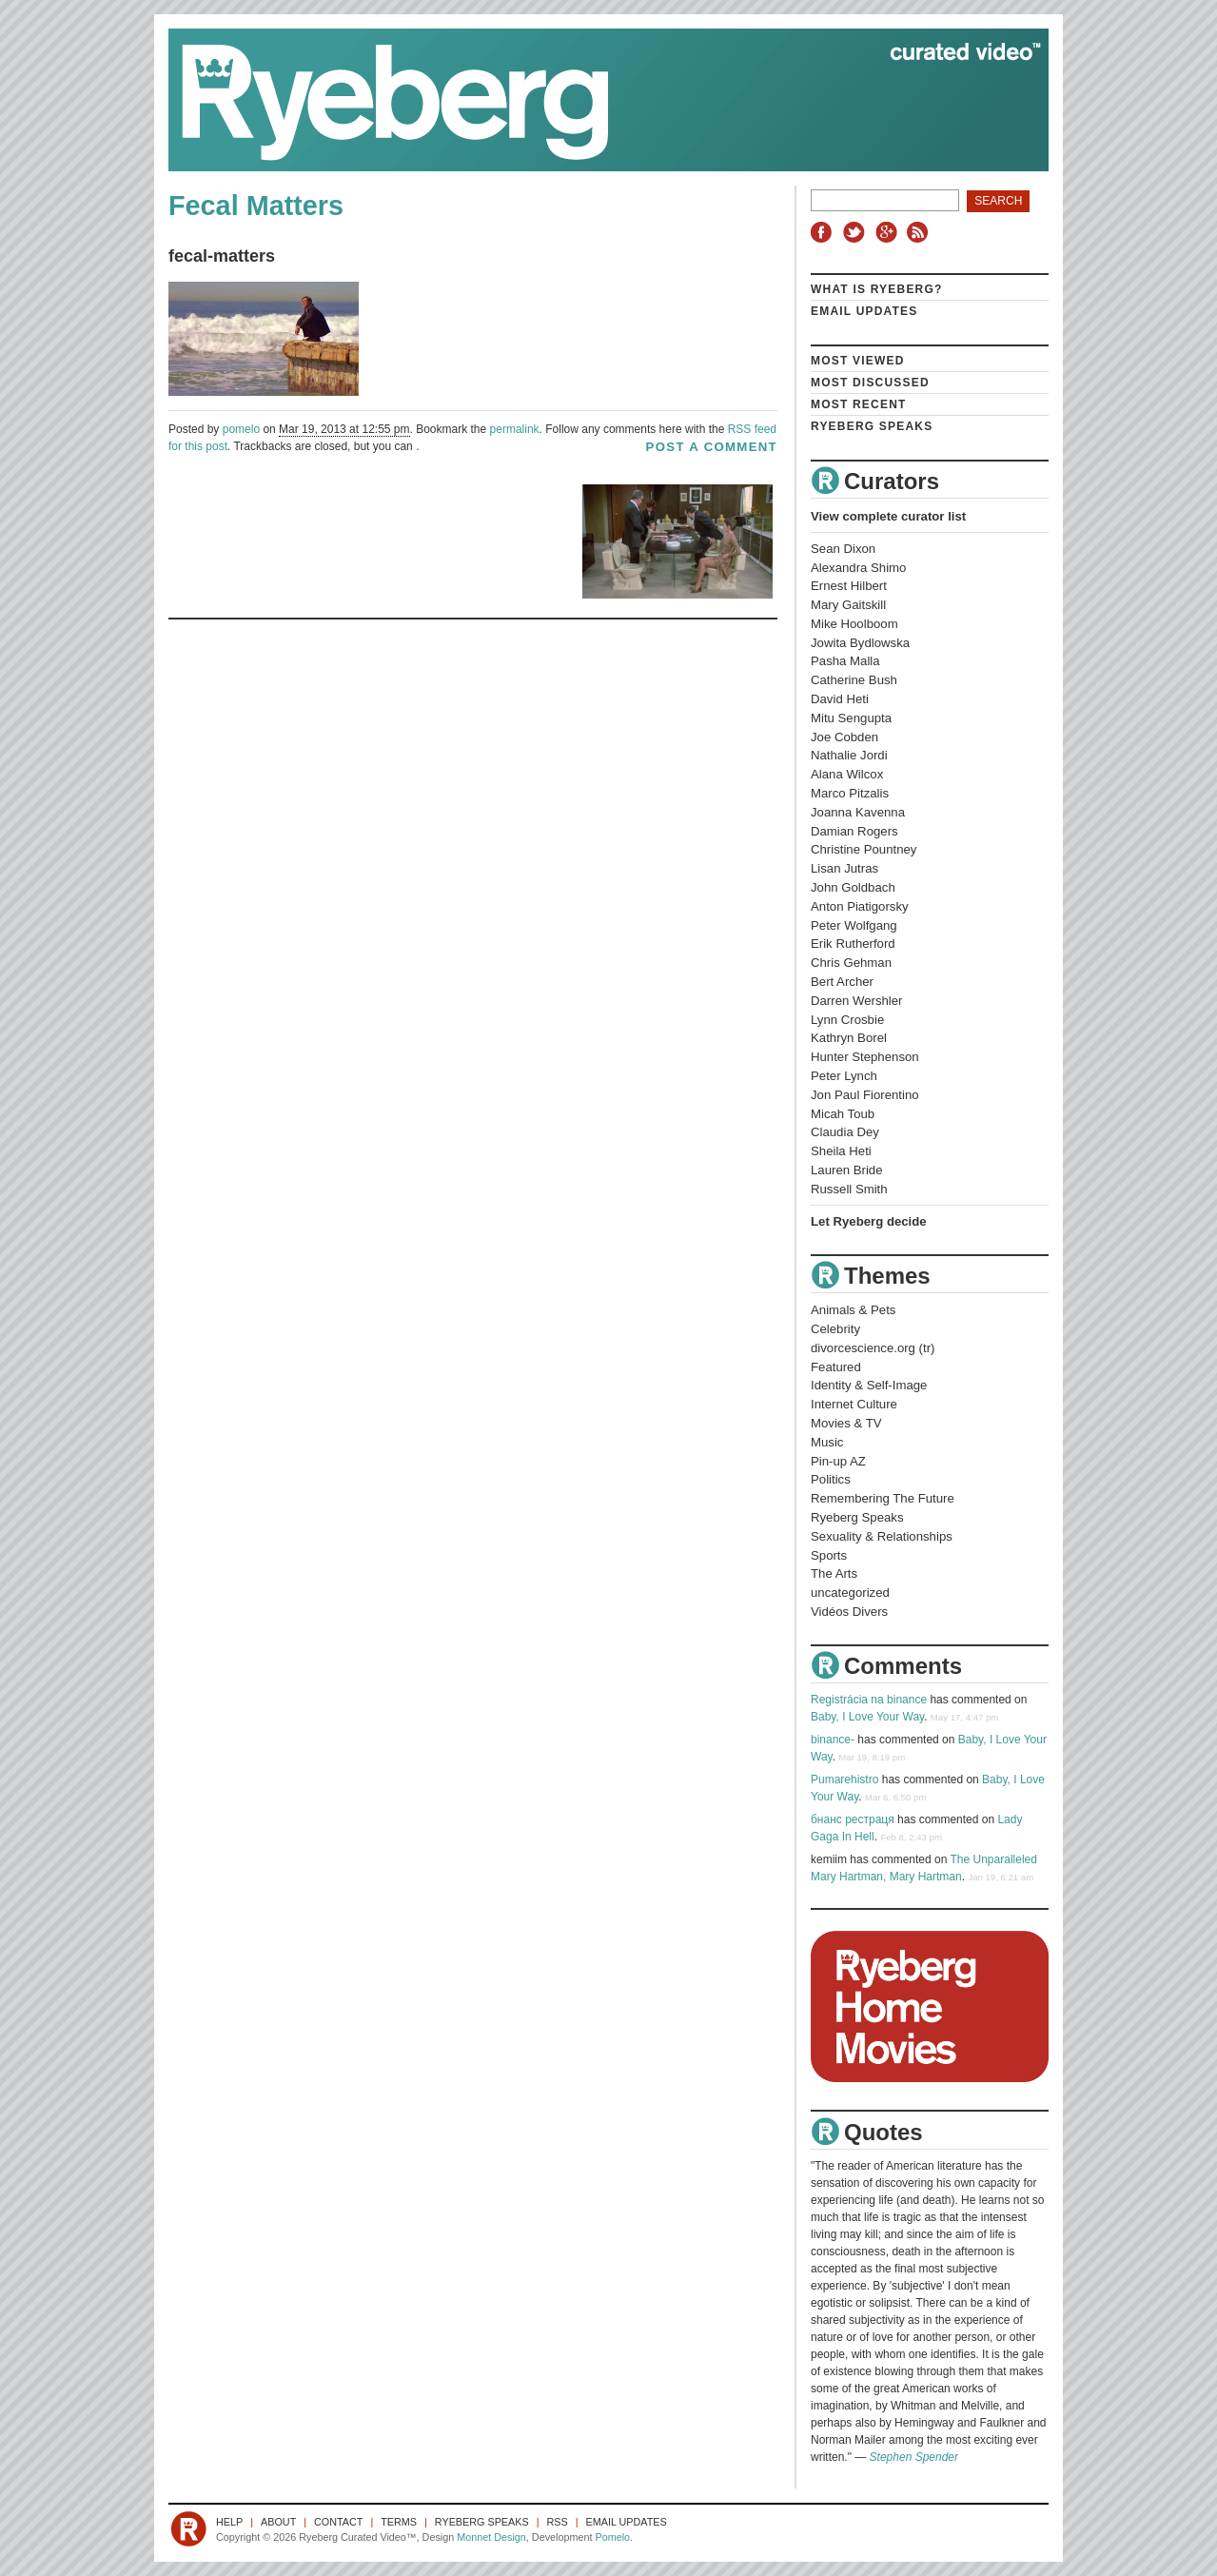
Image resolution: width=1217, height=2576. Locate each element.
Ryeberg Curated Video (589, 100)
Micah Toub (842, 1114)
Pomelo (612, 2537)
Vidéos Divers (849, 1611)
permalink (515, 429)
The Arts (834, 1573)
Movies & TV (846, 1423)
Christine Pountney (863, 849)
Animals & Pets (853, 1310)
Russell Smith (849, 1189)
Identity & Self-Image (869, 1385)
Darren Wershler (857, 1000)
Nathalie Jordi (849, 755)
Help (229, 2521)
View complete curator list (888, 516)
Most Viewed (858, 360)
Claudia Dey (845, 1132)
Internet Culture (854, 1404)
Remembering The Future (882, 1498)
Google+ (888, 232)
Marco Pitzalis (850, 793)
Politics (831, 1479)
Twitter (856, 232)
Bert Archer (842, 981)
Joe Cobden (844, 737)
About (278, 2521)
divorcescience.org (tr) (872, 1348)
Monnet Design (491, 2537)
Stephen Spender (914, 2457)
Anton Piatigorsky (860, 906)
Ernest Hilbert (849, 586)
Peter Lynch (844, 1076)
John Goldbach (853, 887)
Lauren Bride (847, 1170)
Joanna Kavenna (858, 812)
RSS (920, 232)
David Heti (840, 699)
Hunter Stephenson (865, 1057)
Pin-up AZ (838, 1461)
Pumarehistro (844, 1779)
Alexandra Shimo (858, 567)
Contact (338, 2521)
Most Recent (859, 404)
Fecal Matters (256, 205)
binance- (832, 1739)
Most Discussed (870, 382)
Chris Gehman (851, 962)
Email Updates (864, 311)
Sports (829, 1555)
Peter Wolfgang (854, 925)
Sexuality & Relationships (881, 1536)
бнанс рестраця (852, 1819)
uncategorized (850, 1592)
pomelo (241, 429)
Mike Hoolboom (854, 624)
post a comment (711, 447)
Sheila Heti (841, 1151)
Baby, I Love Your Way (867, 1716)
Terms (399, 2521)
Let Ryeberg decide (869, 1221)
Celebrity (835, 1329)
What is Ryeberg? (877, 289)
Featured (836, 1367)
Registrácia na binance (869, 1699)
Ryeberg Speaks (871, 426)
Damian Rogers (854, 831)
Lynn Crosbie (847, 1020)
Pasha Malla (845, 661)
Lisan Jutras (844, 868)
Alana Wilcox (847, 774)
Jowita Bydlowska (860, 643)
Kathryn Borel (849, 1038)
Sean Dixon (843, 548)
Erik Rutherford (853, 943)
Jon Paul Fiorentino (865, 1095)
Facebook (825, 232)
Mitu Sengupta (851, 718)
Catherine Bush (854, 680)
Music (827, 1442)
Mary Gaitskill (848, 605)
